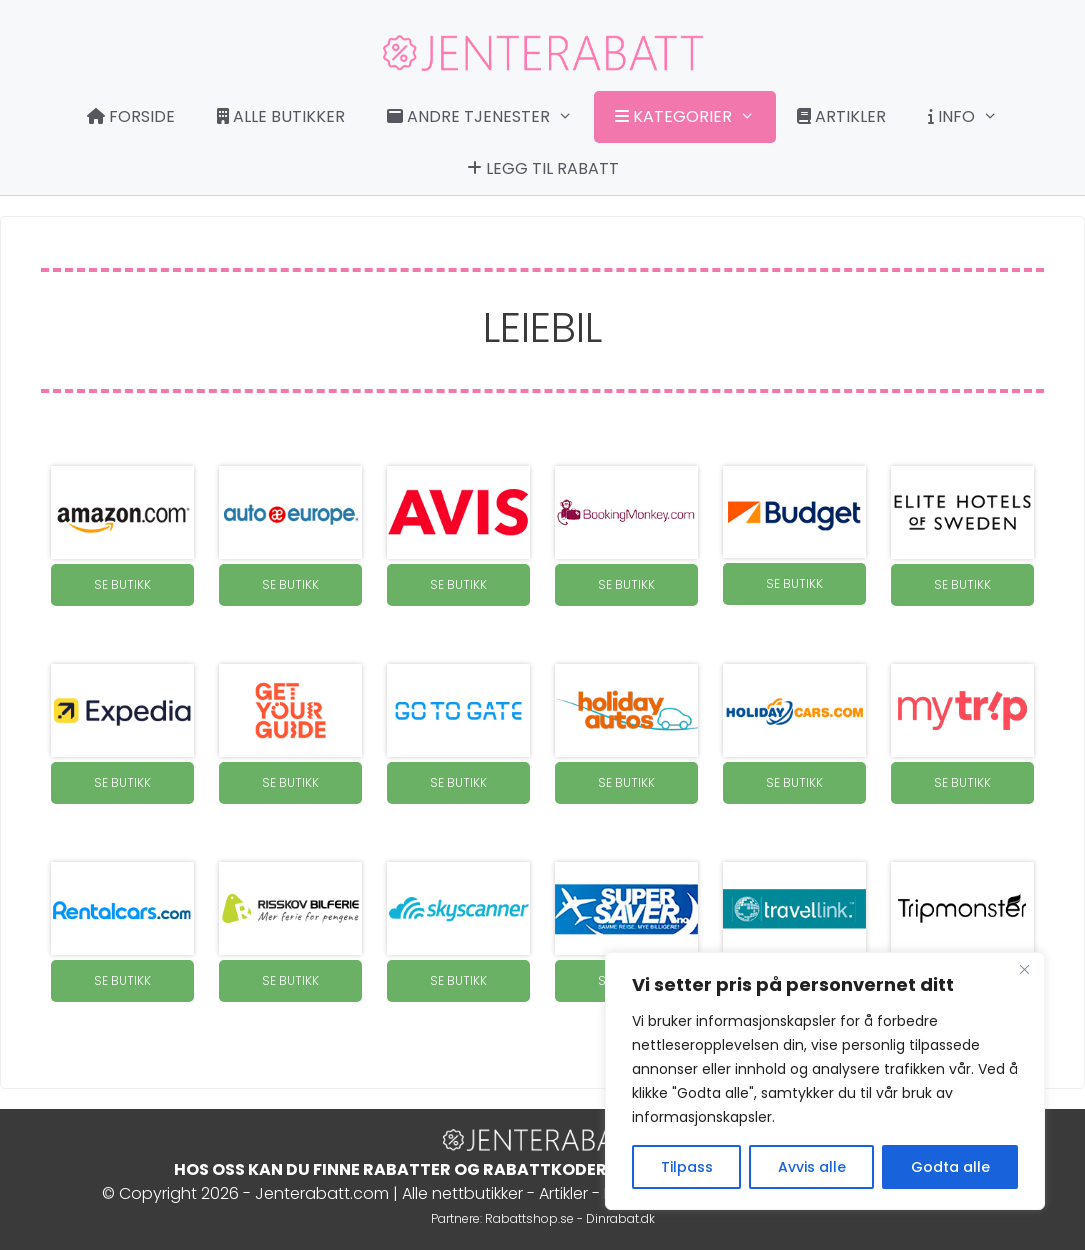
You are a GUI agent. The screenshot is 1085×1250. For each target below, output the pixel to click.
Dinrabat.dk (620, 1218)
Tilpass (687, 1167)
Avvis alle (812, 1167)
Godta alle (950, 1167)
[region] (825, 1081)
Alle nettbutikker (462, 1193)
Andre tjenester (490, 117)
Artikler (841, 116)
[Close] (1024, 969)
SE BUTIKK (122, 584)
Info (973, 117)
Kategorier (695, 117)
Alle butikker (281, 116)
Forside (131, 116)
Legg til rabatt (543, 168)
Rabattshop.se (529, 1218)
